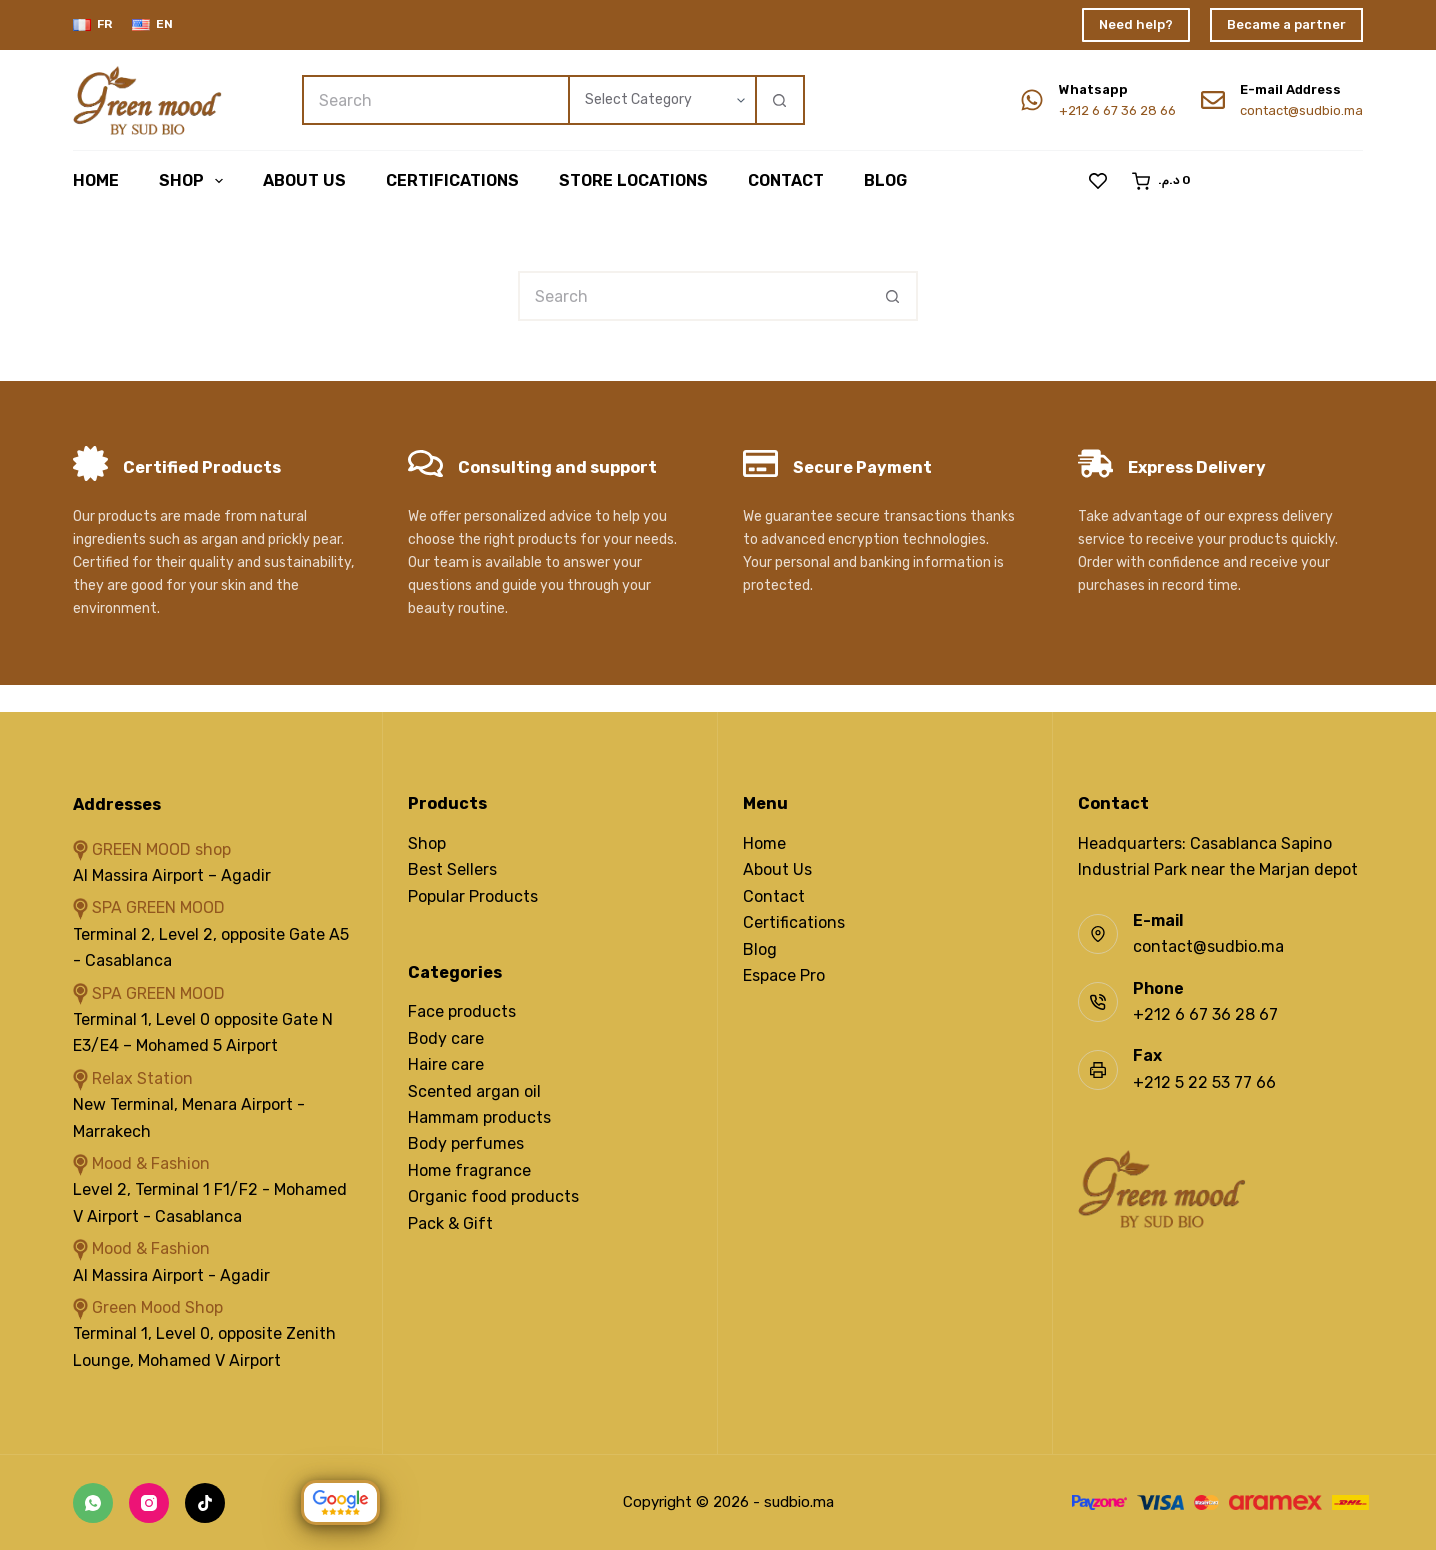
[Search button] (780, 100)
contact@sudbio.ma (1301, 110)
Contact (786, 180)
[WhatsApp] (93, 1503)
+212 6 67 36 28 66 (1117, 110)
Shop (195, 181)
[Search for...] (435, 100)
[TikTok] (205, 1503)
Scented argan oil (474, 1091)
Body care (446, 1038)
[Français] (92, 25)
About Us (777, 869)
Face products (462, 1011)
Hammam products (479, 1117)
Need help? (1136, 24)
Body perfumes (466, 1143)
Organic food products (493, 1196)
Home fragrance (469, 1170)
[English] (152, 25)
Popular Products (473, 896)
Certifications (452, 180)
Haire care (446, 1064)
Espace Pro (784, 975)
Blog (885, 180)
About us (304, 180)
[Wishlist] (1098, 181)
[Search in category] (661, 100)
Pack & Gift (450, 1223)
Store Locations (633, 180)
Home (96, 180)
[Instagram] (149, 1503)
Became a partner (1286, 24)
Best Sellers (452, 869)
